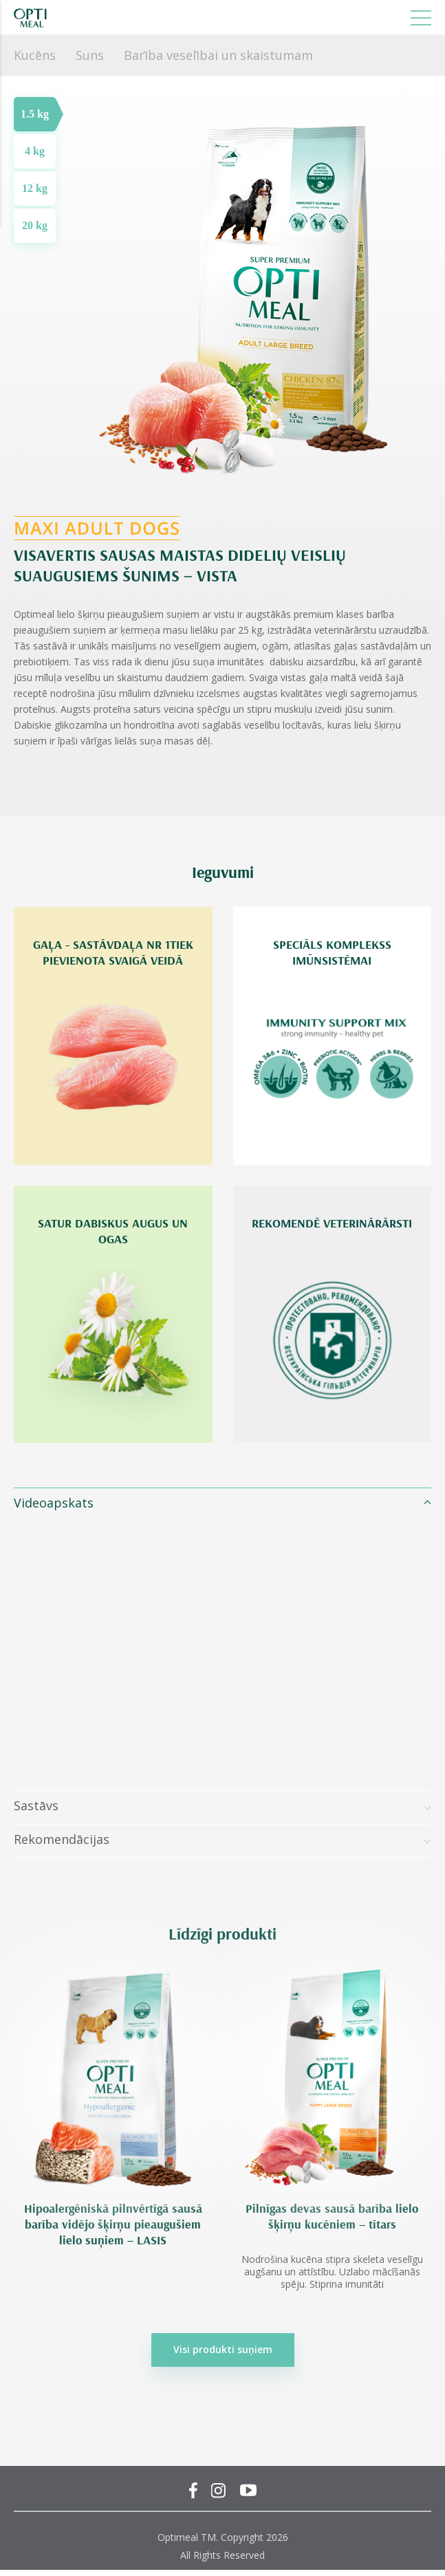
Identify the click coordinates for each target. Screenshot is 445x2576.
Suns (90, 55)
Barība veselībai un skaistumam (218, 55)
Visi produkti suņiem (222, 2349)
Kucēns (35, 55)
